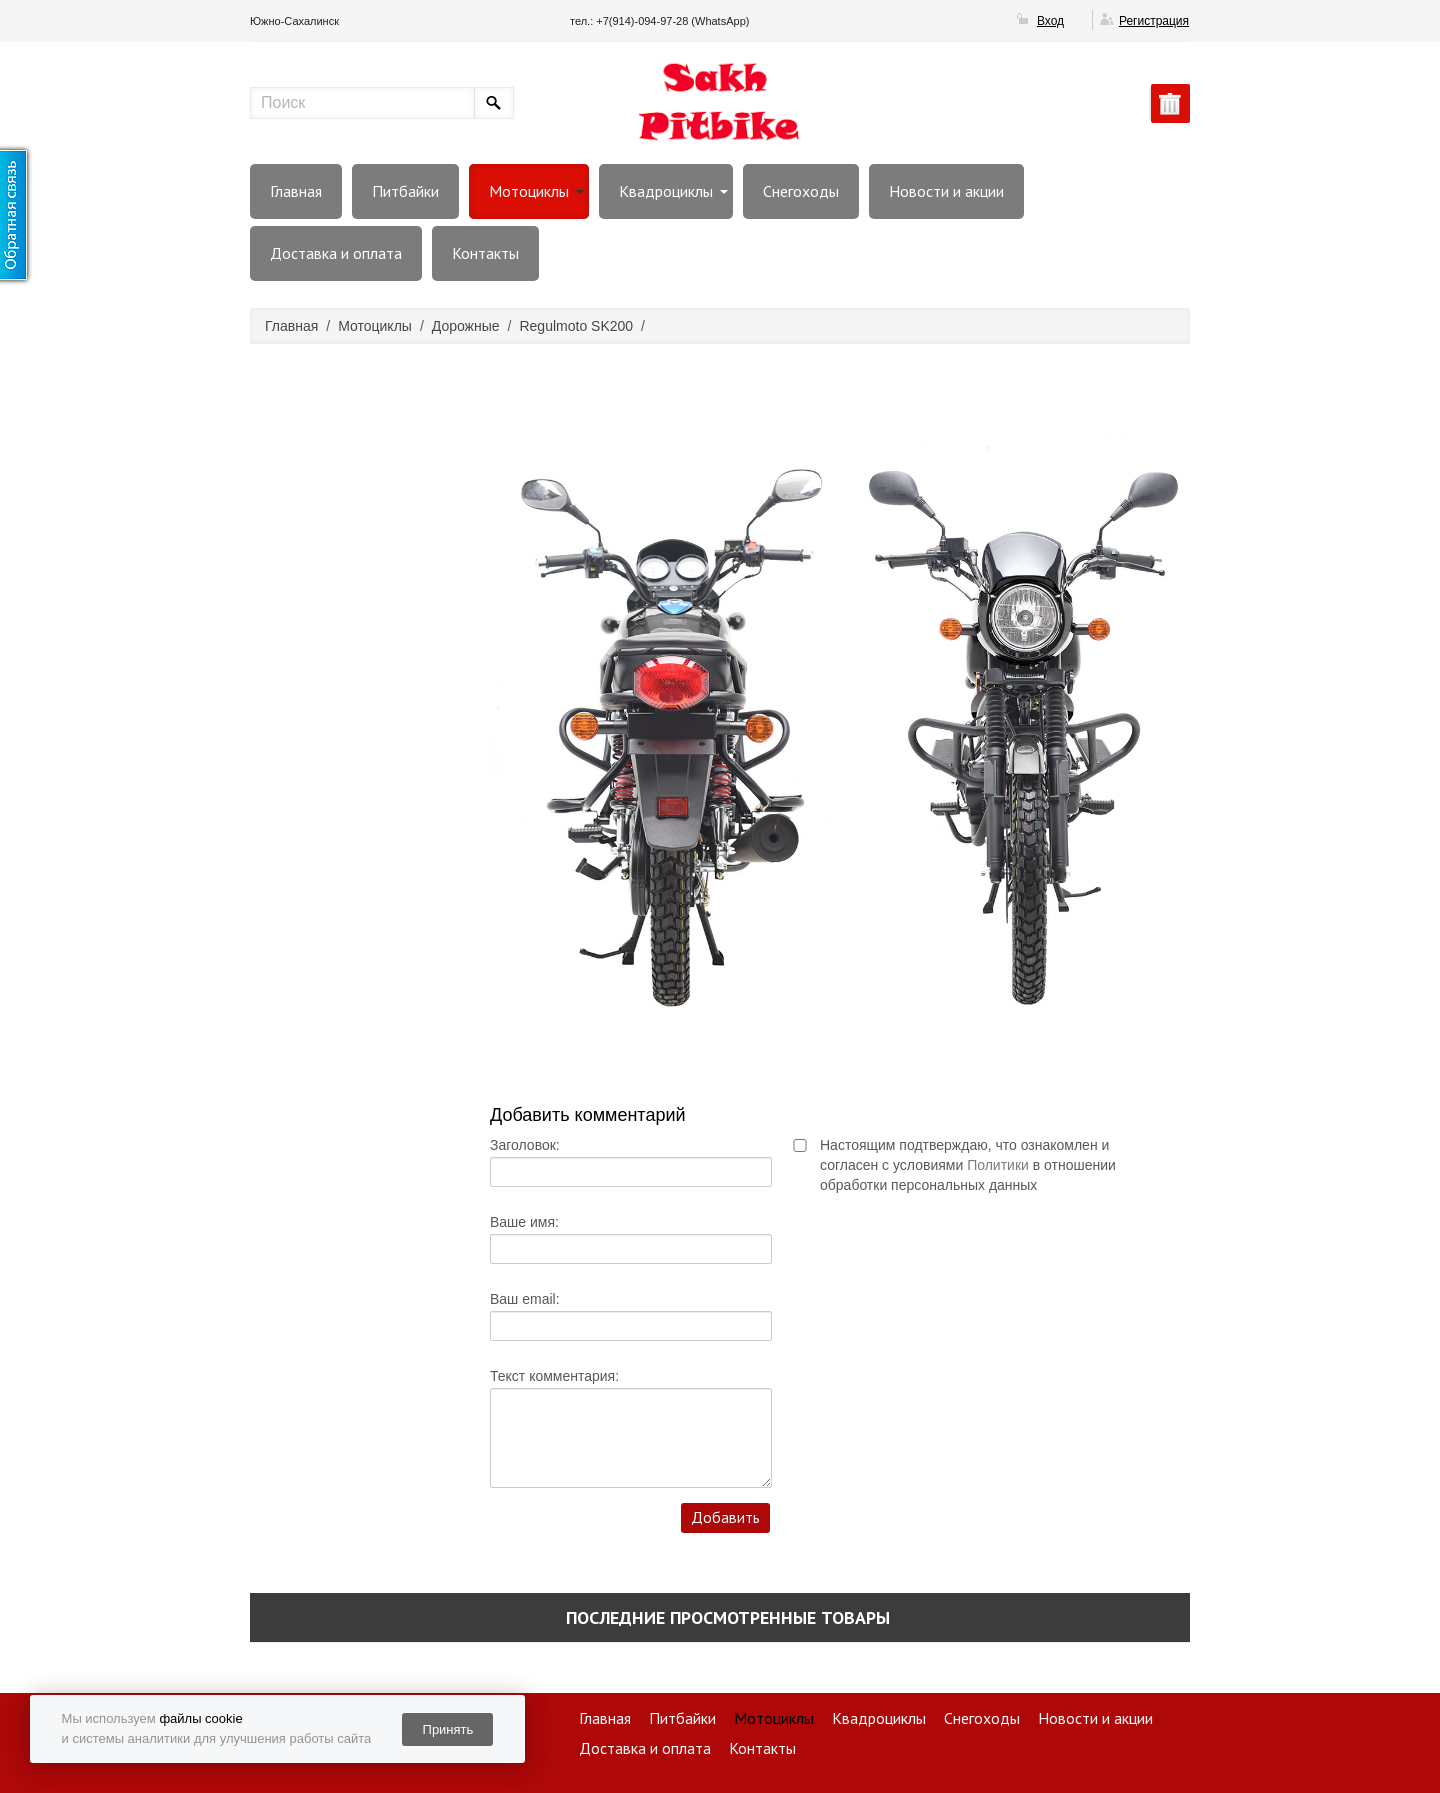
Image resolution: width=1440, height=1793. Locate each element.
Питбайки (405, 191)
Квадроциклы (666, 191)
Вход (1050, 21)
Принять (448, 1729)
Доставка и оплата (336, 253)
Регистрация (1154, 21)
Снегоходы (801, 191)
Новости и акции (946, 191)
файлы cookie (200, 1718)
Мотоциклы (529, 191)
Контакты (485, 253)
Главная (296, 191)
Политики (998, 1165)
